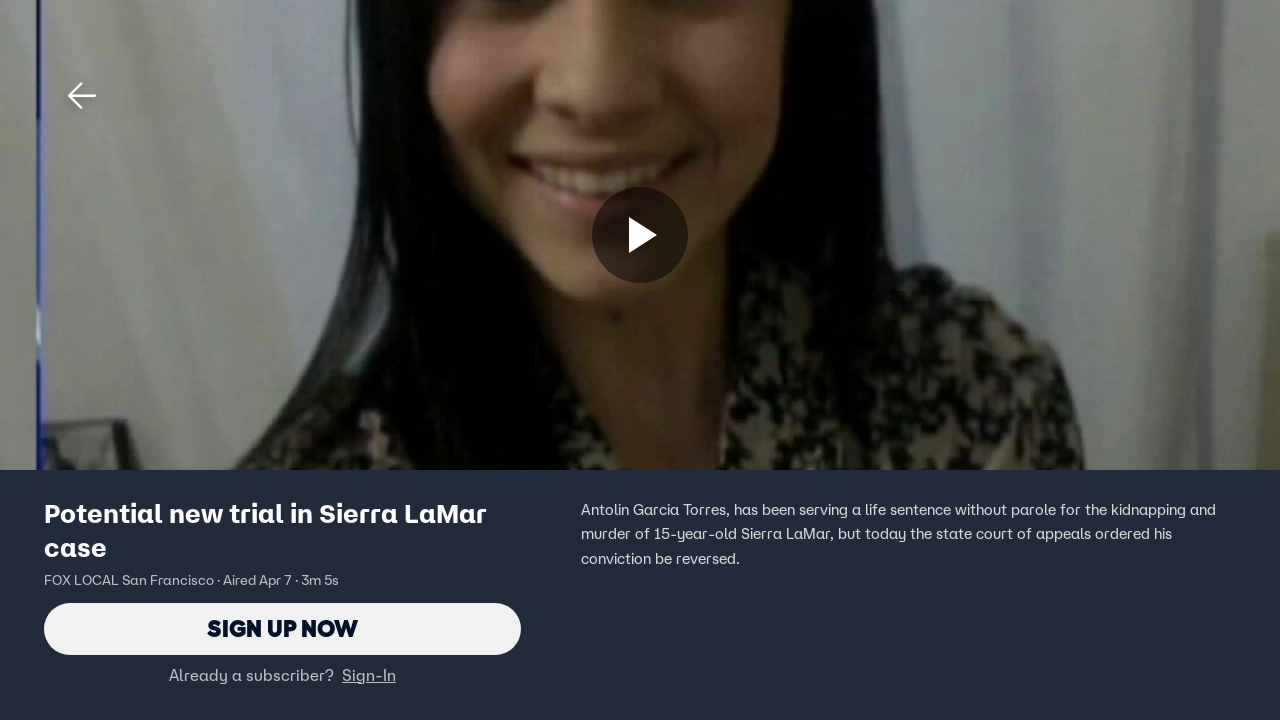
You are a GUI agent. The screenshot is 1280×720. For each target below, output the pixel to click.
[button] (82, 96)
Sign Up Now (282, 628)
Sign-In (369, 675)
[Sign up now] (640, 235)
